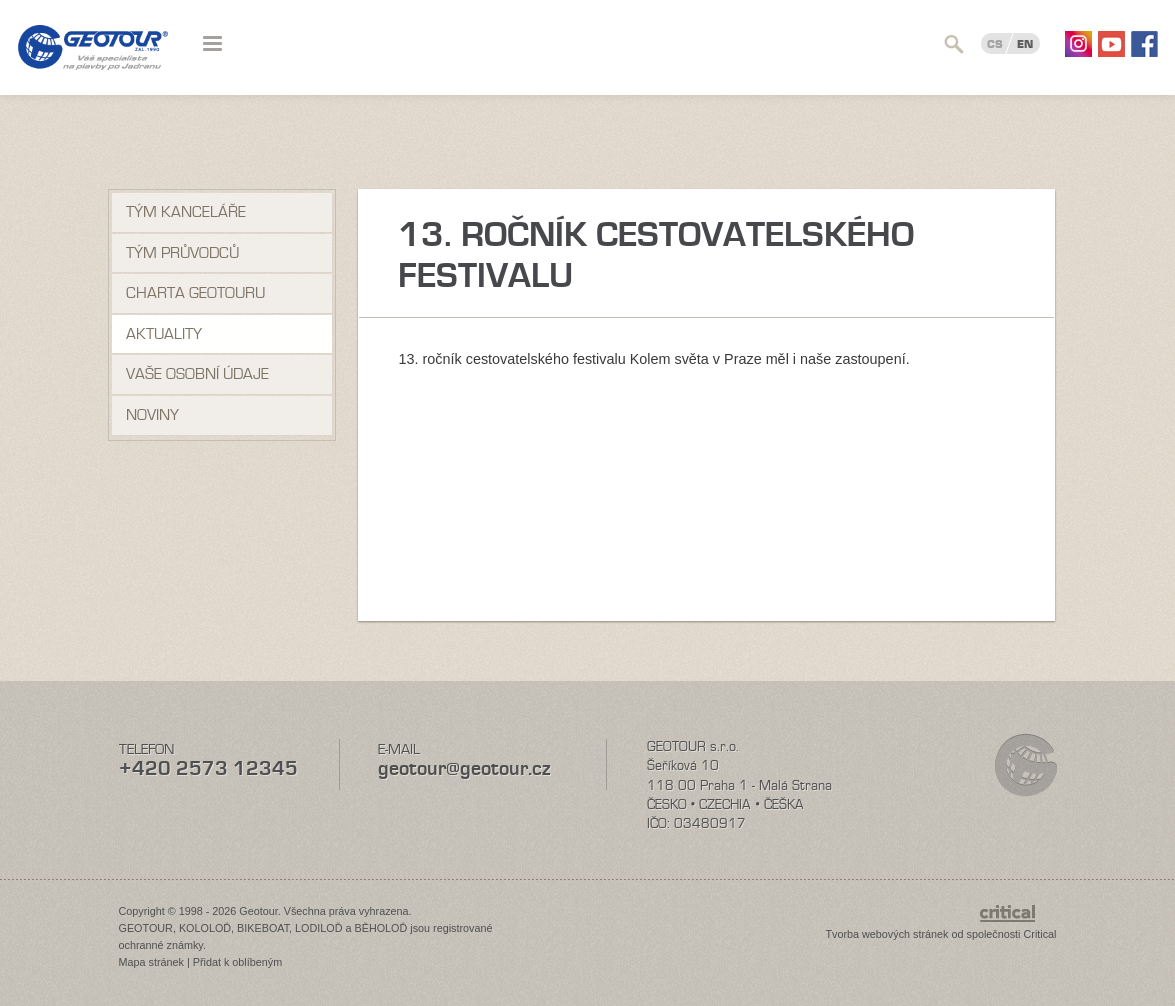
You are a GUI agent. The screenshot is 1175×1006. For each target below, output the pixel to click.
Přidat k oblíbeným (237, 962)
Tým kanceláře (186, 212)
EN (1025, 44)
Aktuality (164, 334)
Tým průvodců (182, 253)
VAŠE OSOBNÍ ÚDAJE (197, 374)
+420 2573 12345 (208, 768)
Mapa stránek (151, 962)
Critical (1040, 934)
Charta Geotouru (195, 293)
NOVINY (152, 415)
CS (995, 44)
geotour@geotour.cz (464, 768)
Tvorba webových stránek (886, 934)
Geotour (93, 60)
